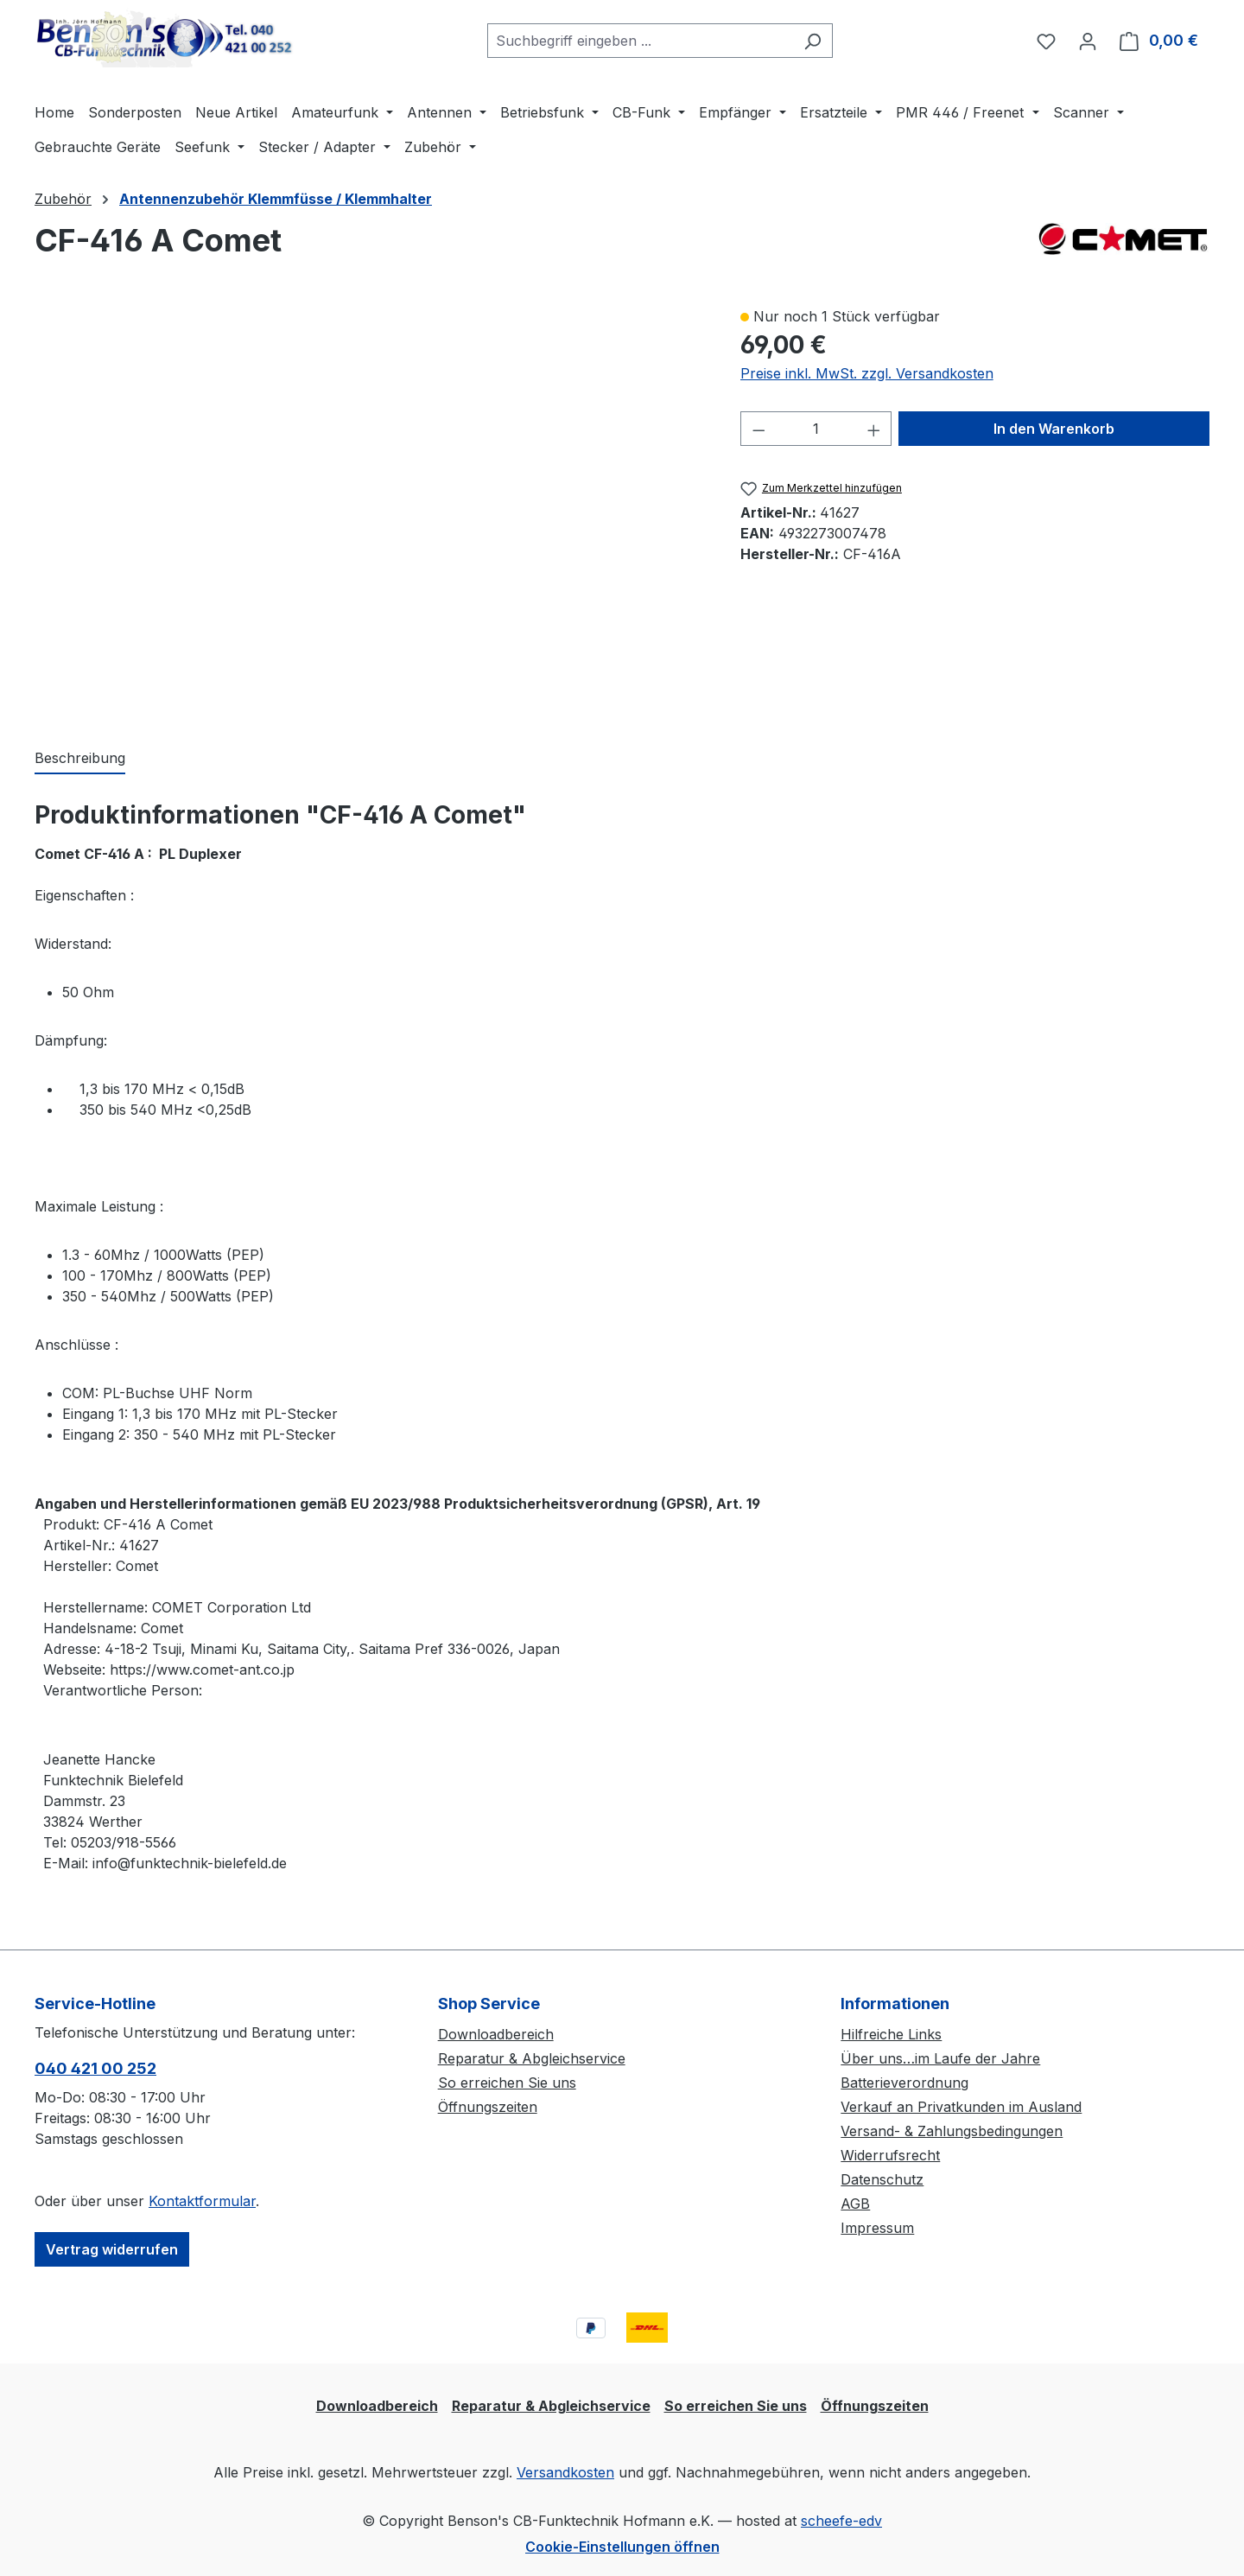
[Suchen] (812, 40)
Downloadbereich (496, 2034)
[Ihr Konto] (1087, 40)
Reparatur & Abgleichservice (531, 2058)
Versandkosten (565, 2472)
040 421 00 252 (95, 2068)
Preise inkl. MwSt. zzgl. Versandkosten (866, 373)
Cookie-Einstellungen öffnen (622, 2546)
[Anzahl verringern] (758, 428)
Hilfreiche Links (891, 2034)
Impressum (877, 2227)
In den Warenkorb (1053, 428)
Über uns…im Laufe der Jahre (940, 2058)
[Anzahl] (816, 428)
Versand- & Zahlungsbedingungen (952, 2131)
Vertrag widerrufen (112, 2249)
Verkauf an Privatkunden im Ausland (961, 2106)
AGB (855, 2203)
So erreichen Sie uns (507, 2082)
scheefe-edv (841, 2520)
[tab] (80, 758)
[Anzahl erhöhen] (874, 428)
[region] (370, 509)
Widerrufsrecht (890, 2155)
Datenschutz (882, 2179)
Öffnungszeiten (487, 2106)
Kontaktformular (202, 2201)
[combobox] (640, 40)
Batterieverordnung (904, 2082)
